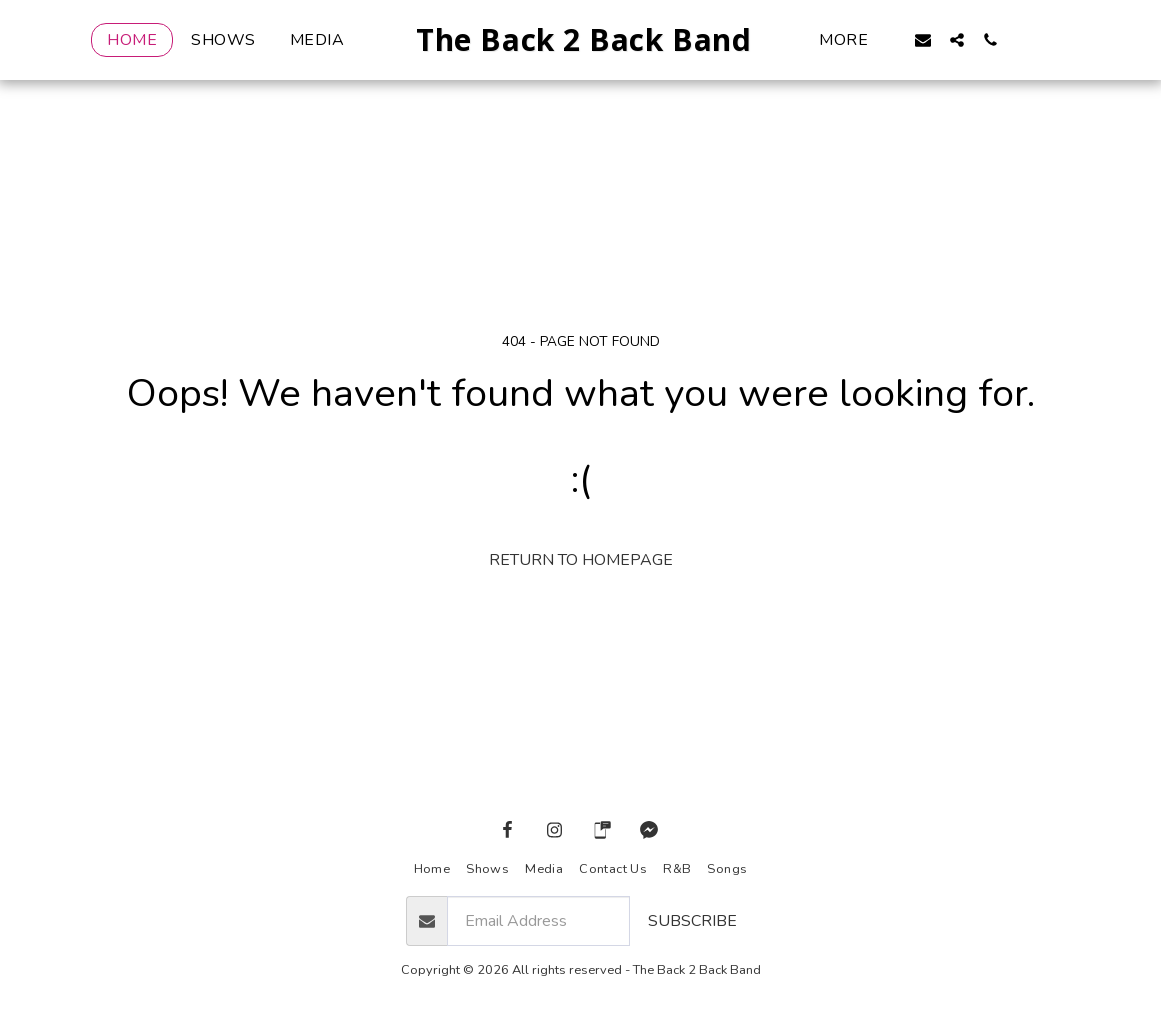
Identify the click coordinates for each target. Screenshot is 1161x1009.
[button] (956, 39)
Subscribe (692, 921)
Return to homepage (581, 560)
